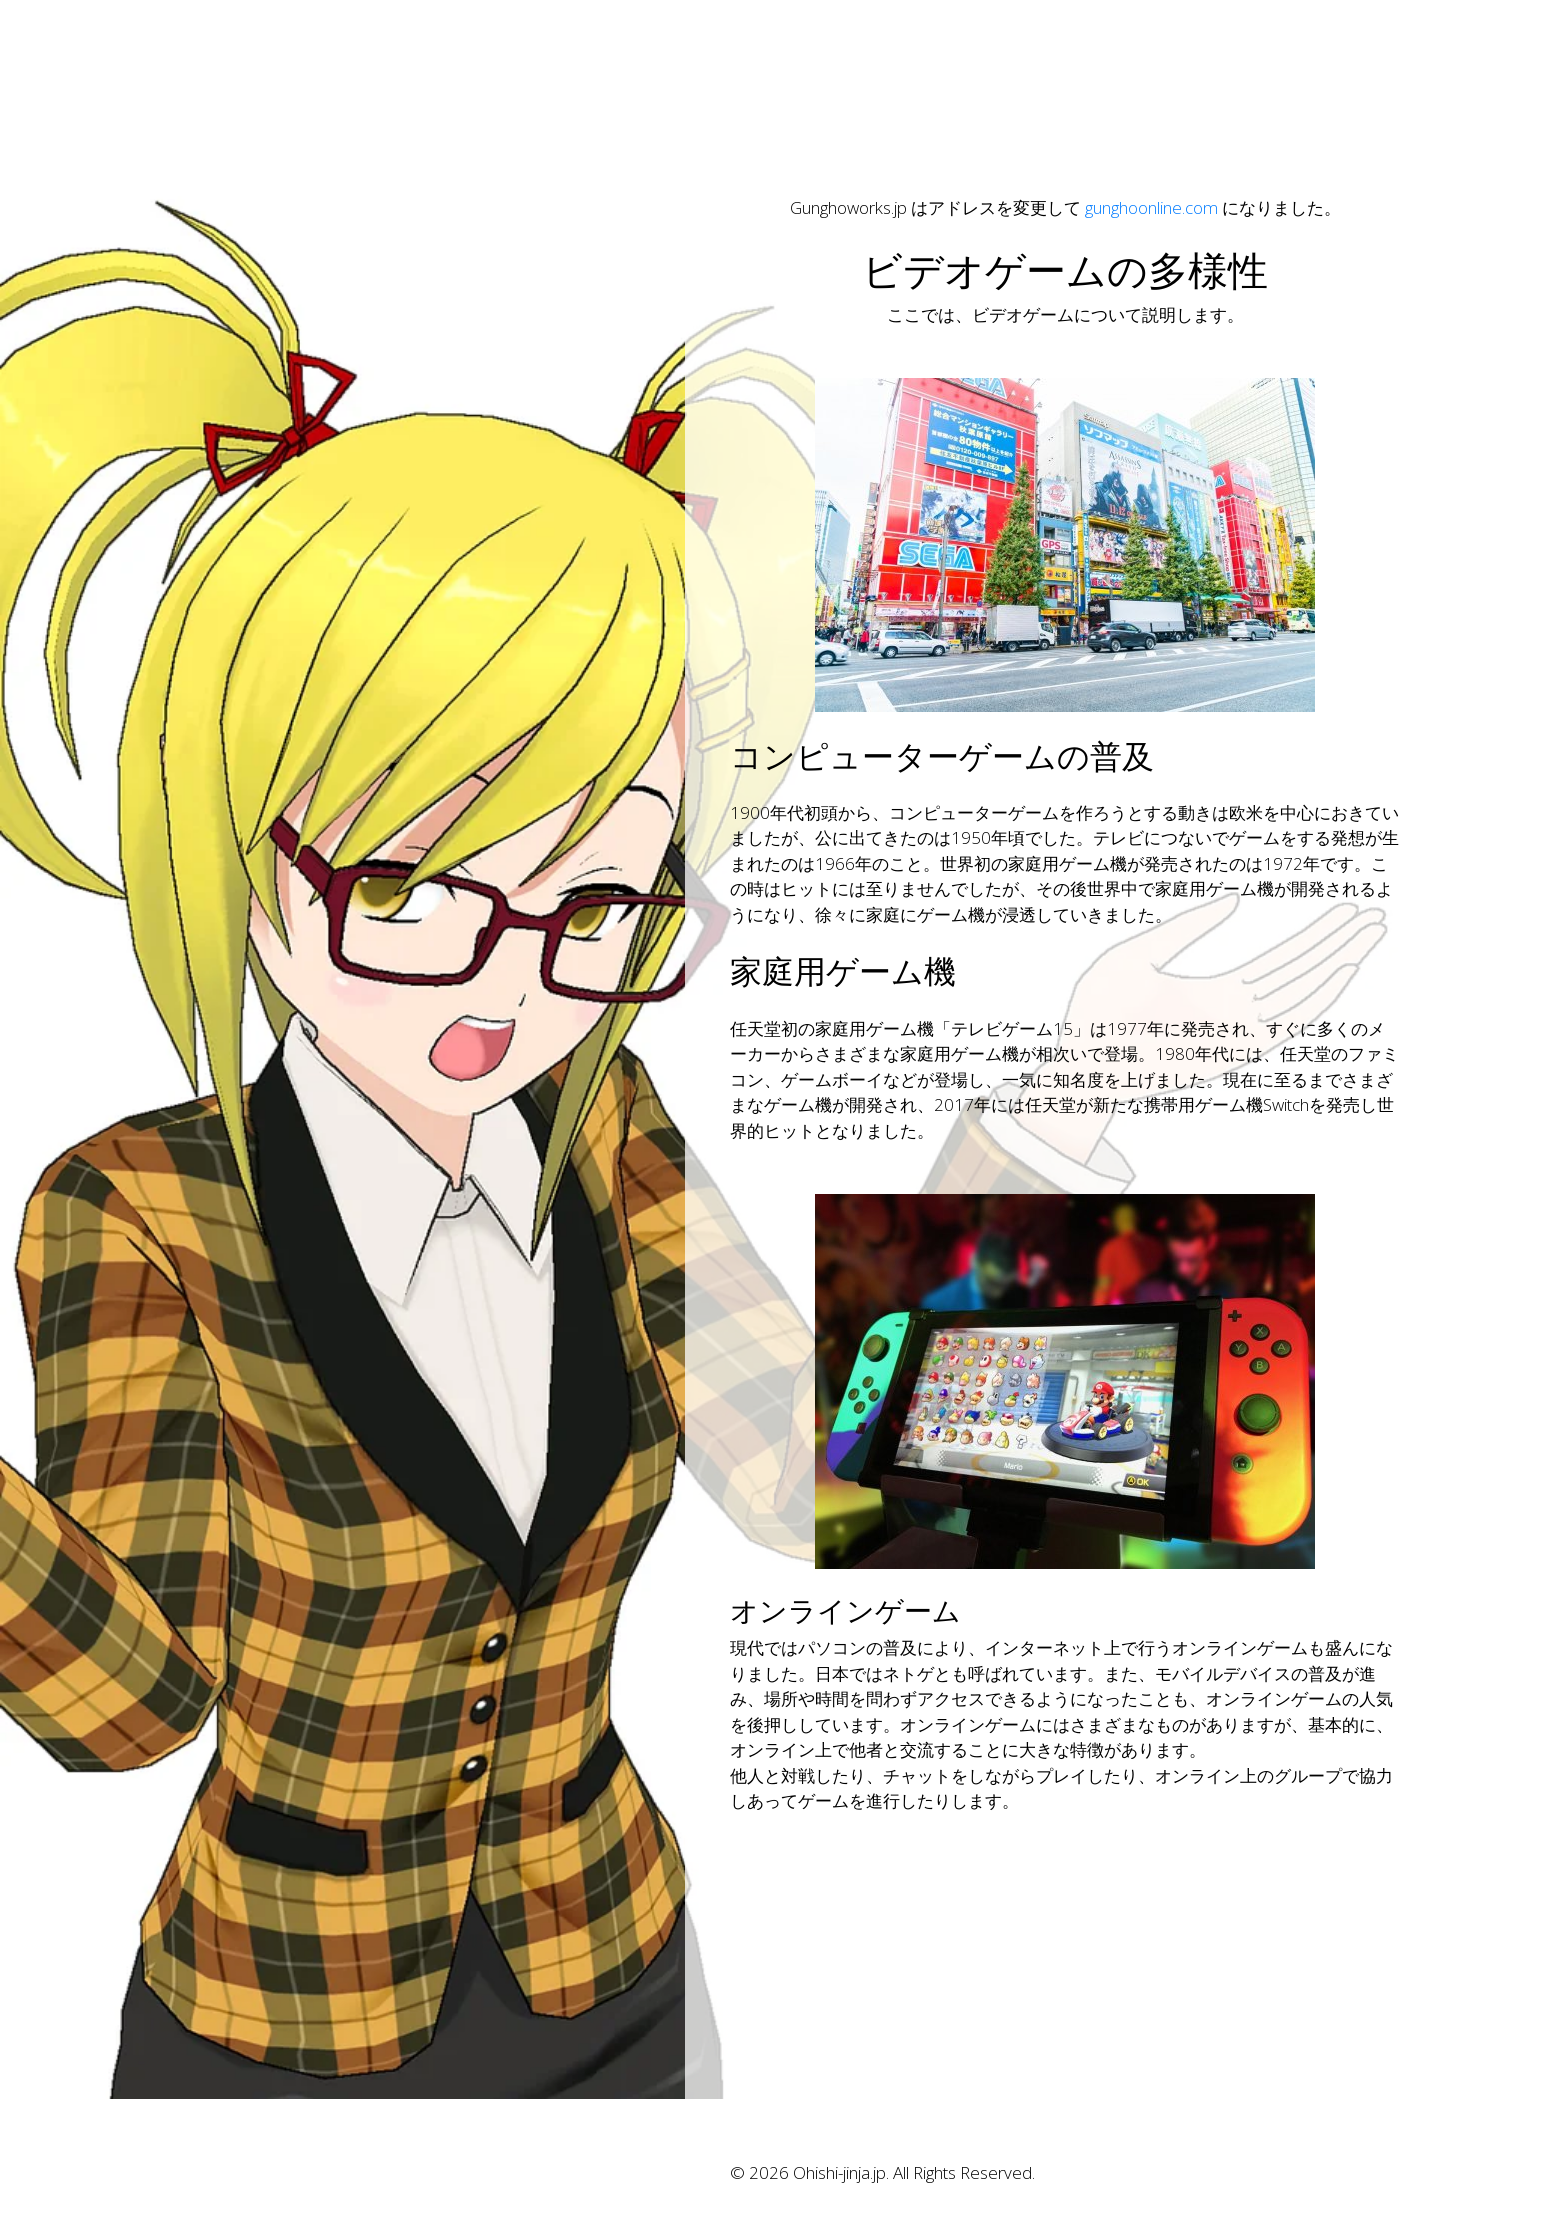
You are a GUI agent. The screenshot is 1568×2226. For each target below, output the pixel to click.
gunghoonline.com (1151, 207)
